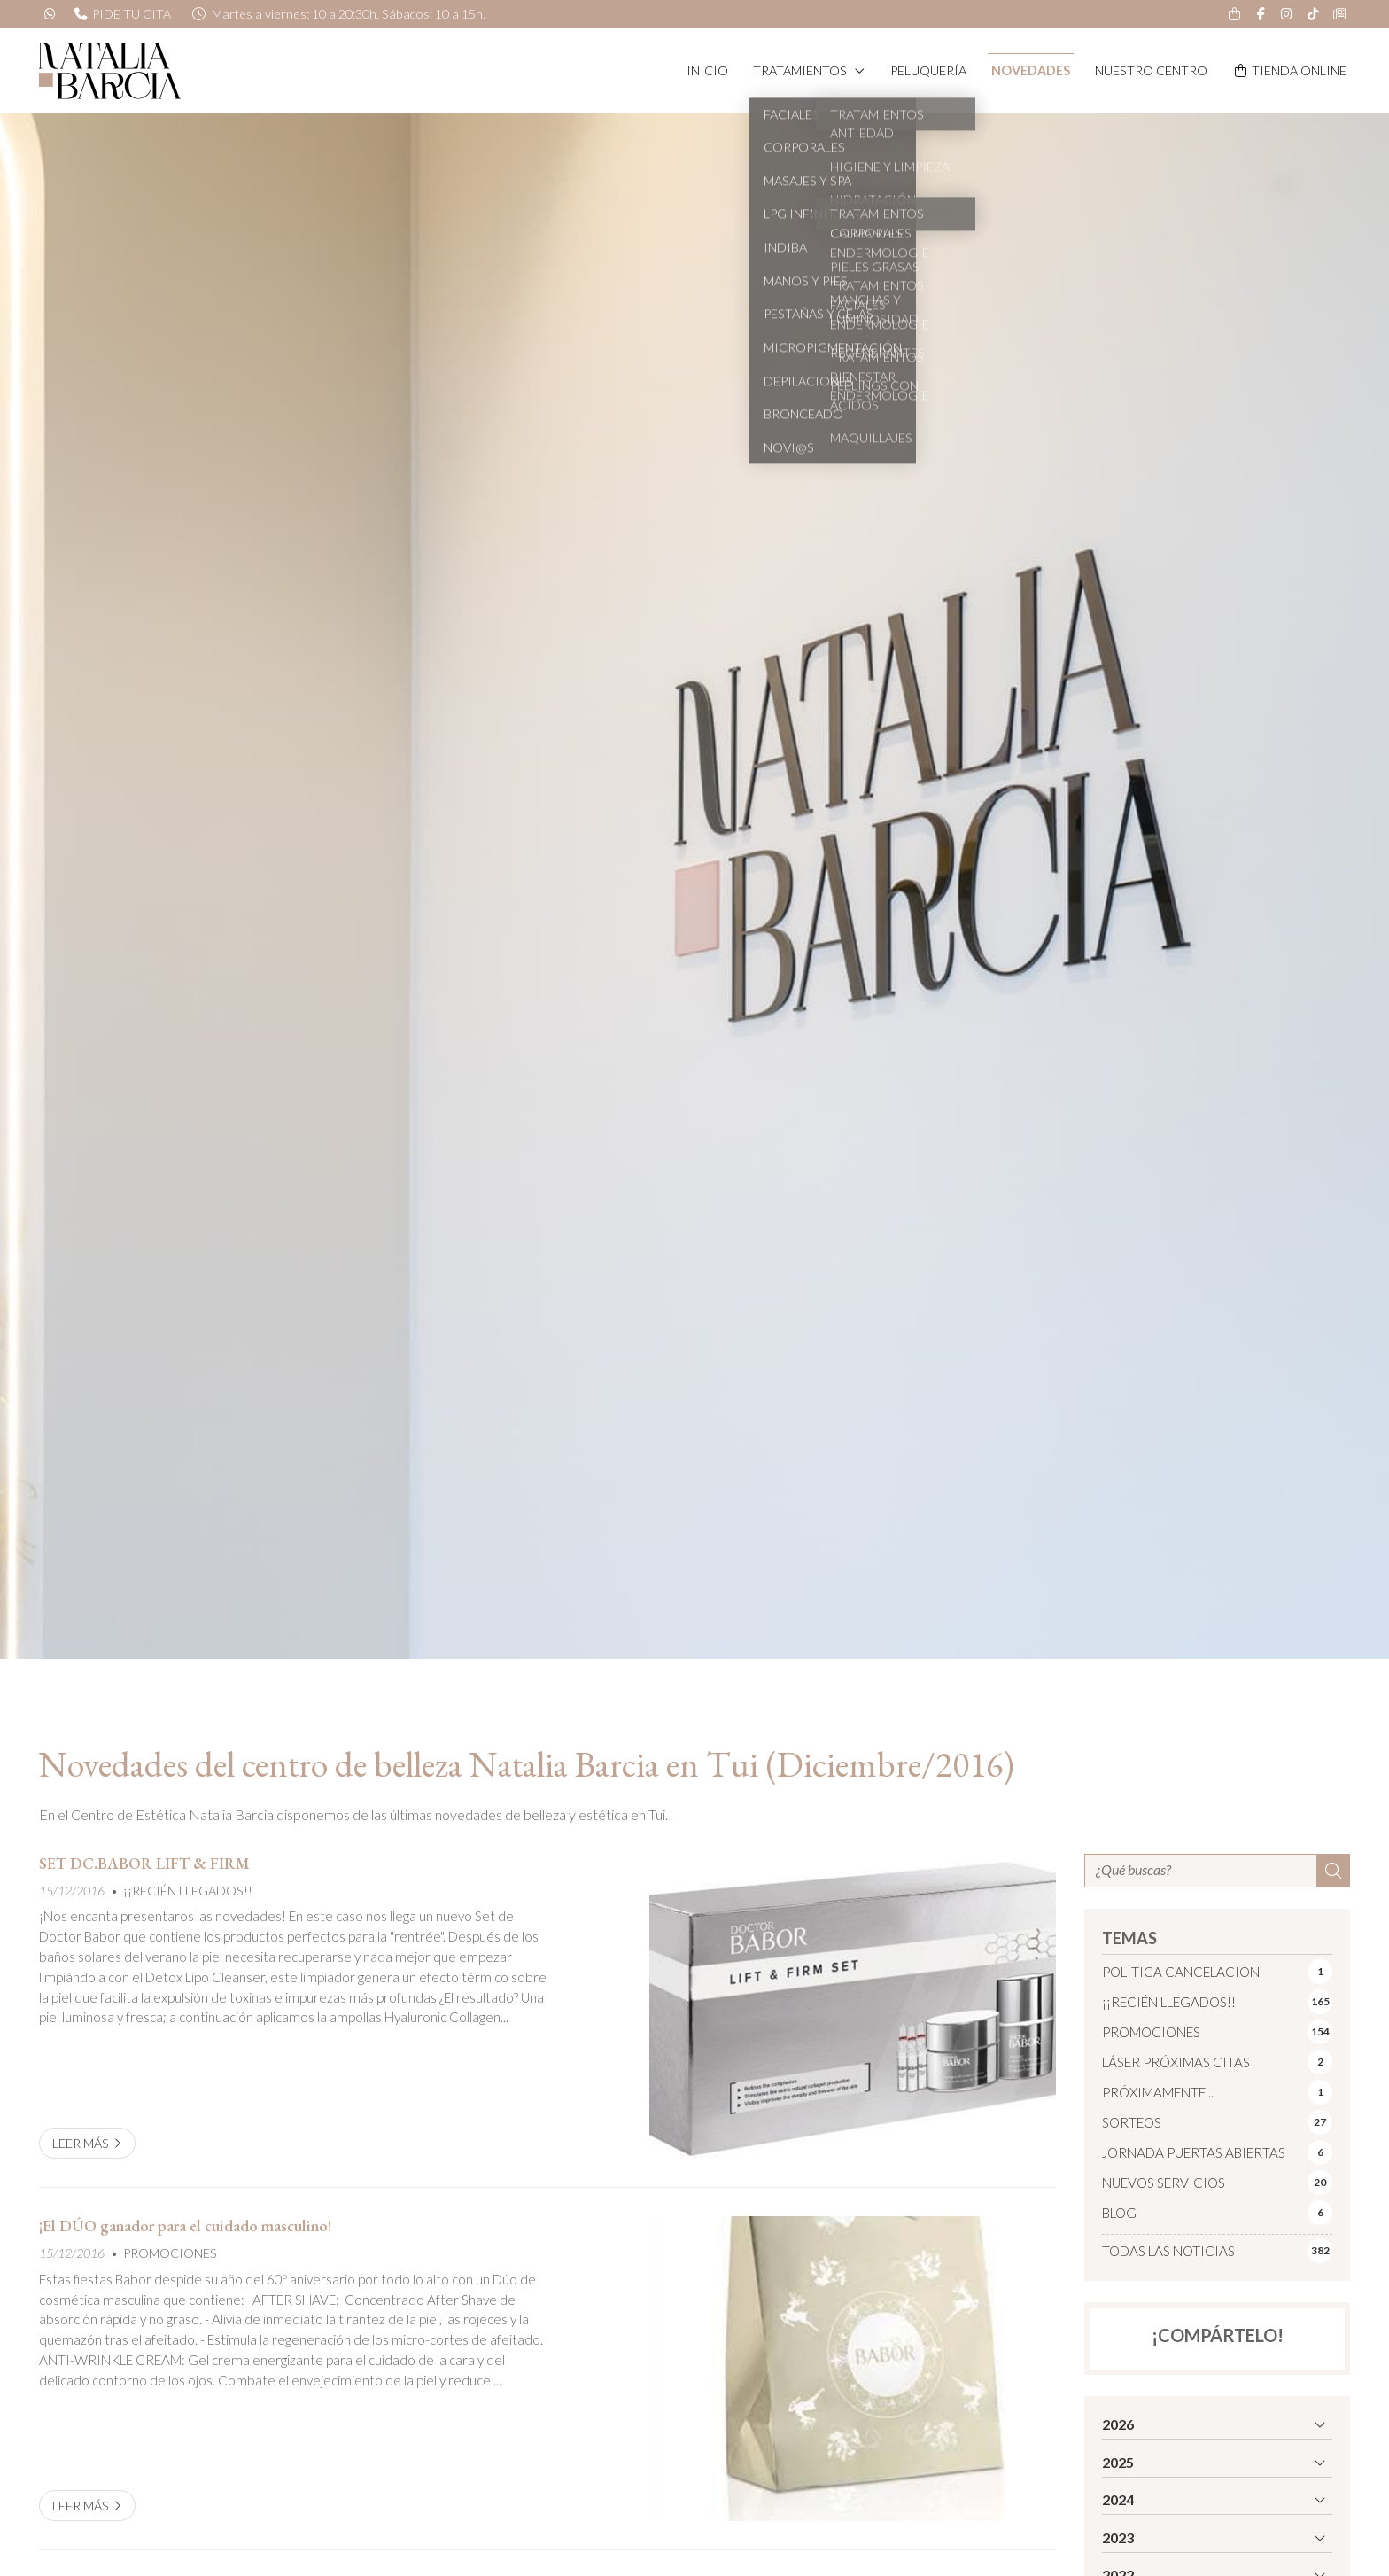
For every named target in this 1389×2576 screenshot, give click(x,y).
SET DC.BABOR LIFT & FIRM (144, 1863)
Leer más (80, 2143)
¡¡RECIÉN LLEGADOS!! (187, 1890)
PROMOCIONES (170, 2253)
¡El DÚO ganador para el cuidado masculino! (185, 2226)
